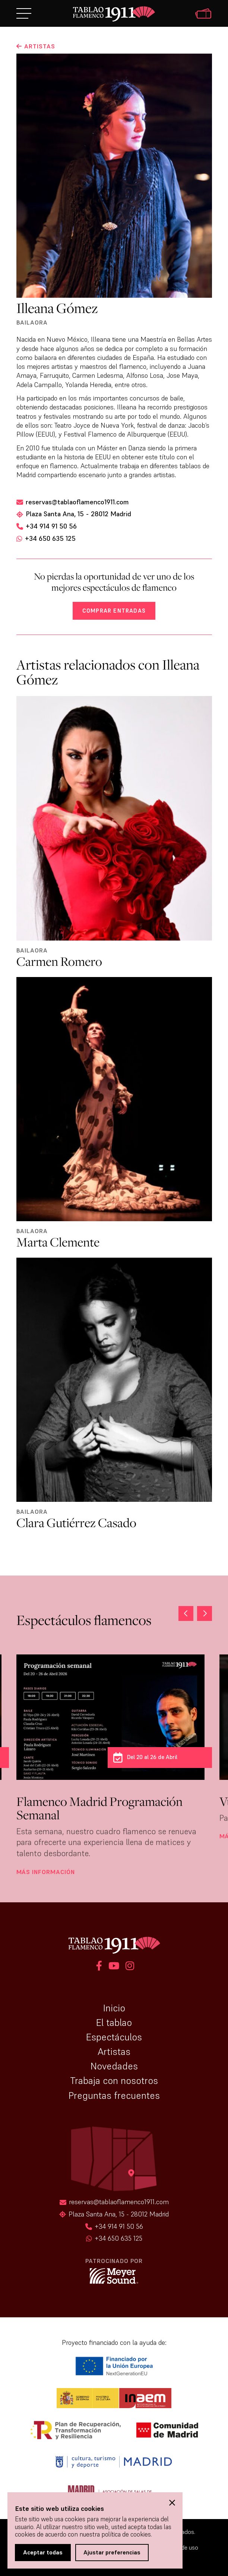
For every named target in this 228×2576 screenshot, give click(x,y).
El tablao (114, 2022)
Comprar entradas (114, 610)
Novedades (114, 2066)
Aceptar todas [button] (43, 2552)
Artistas (114, 2052)
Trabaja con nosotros (114, 2081)
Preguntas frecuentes (114, 2095)
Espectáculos (114, 2037)
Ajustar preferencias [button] (111, 2552)
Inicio (114, 2008)
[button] (204, 1613)
